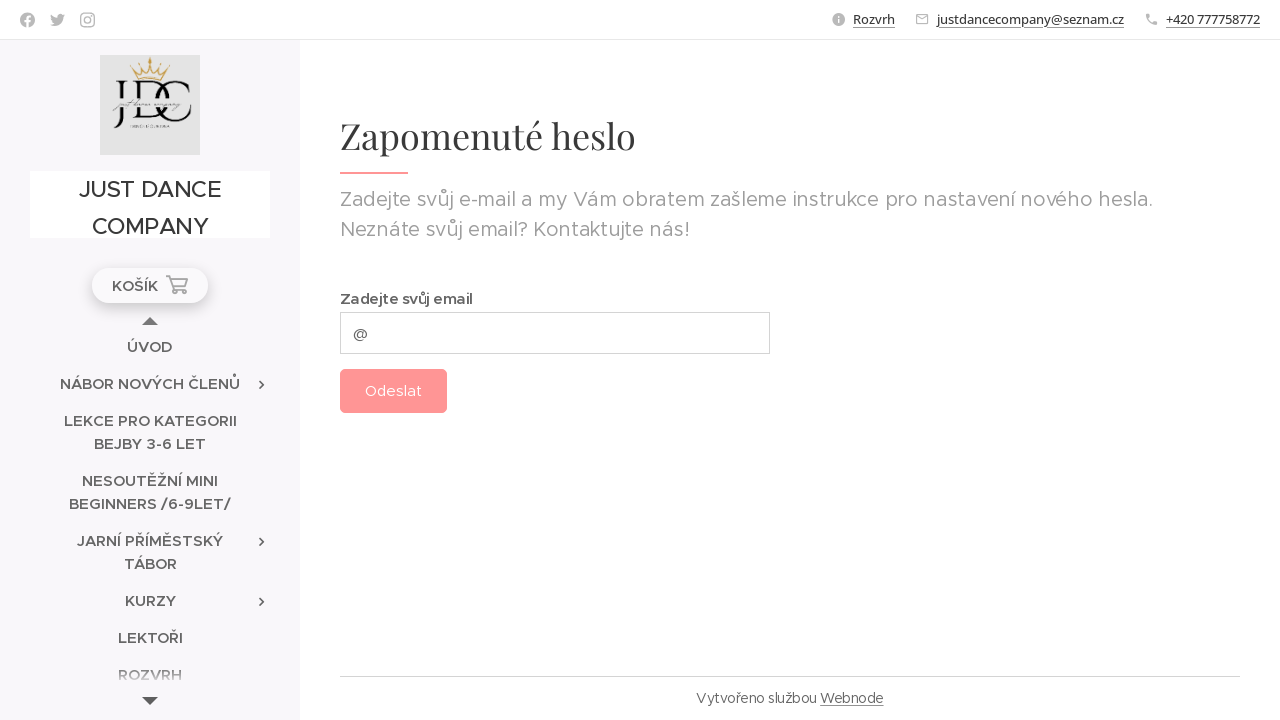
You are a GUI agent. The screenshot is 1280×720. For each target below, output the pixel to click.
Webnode (851, 698)
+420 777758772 (1213, 19)
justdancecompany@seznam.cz (1030, 19)
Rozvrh (874, 19)
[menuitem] (150, 346)
